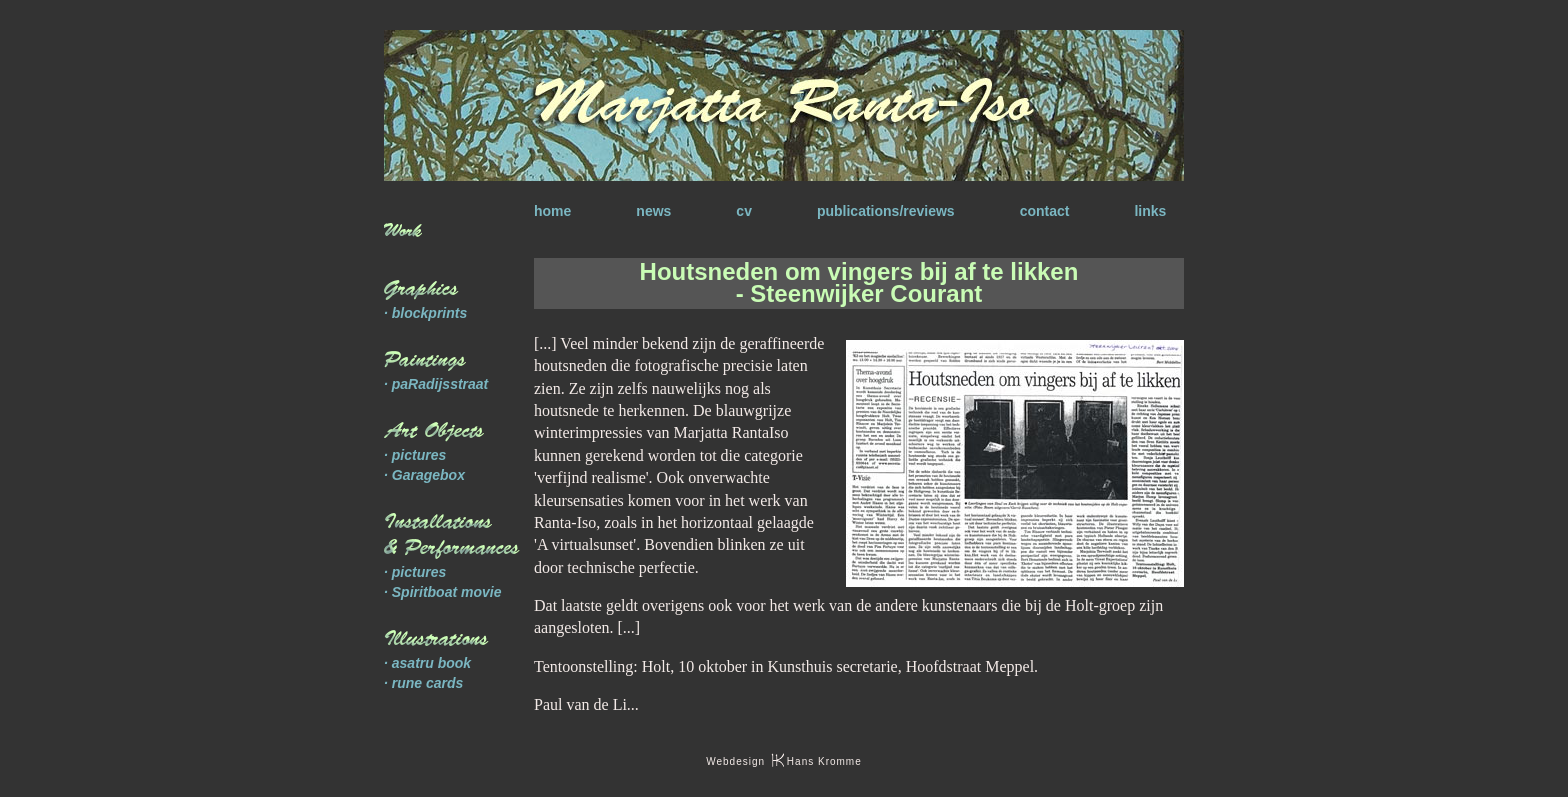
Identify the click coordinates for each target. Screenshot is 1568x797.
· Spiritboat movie (442, 592)
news (653, 211)
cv (744, 211)
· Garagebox (424, 475)
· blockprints (425, 313)
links (1150, 211)
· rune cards (423, 683)
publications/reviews (886, 211)
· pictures (415, 455)
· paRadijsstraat (436, 384)
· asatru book (427, 663)
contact (1045, 211)
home (552, 211)
